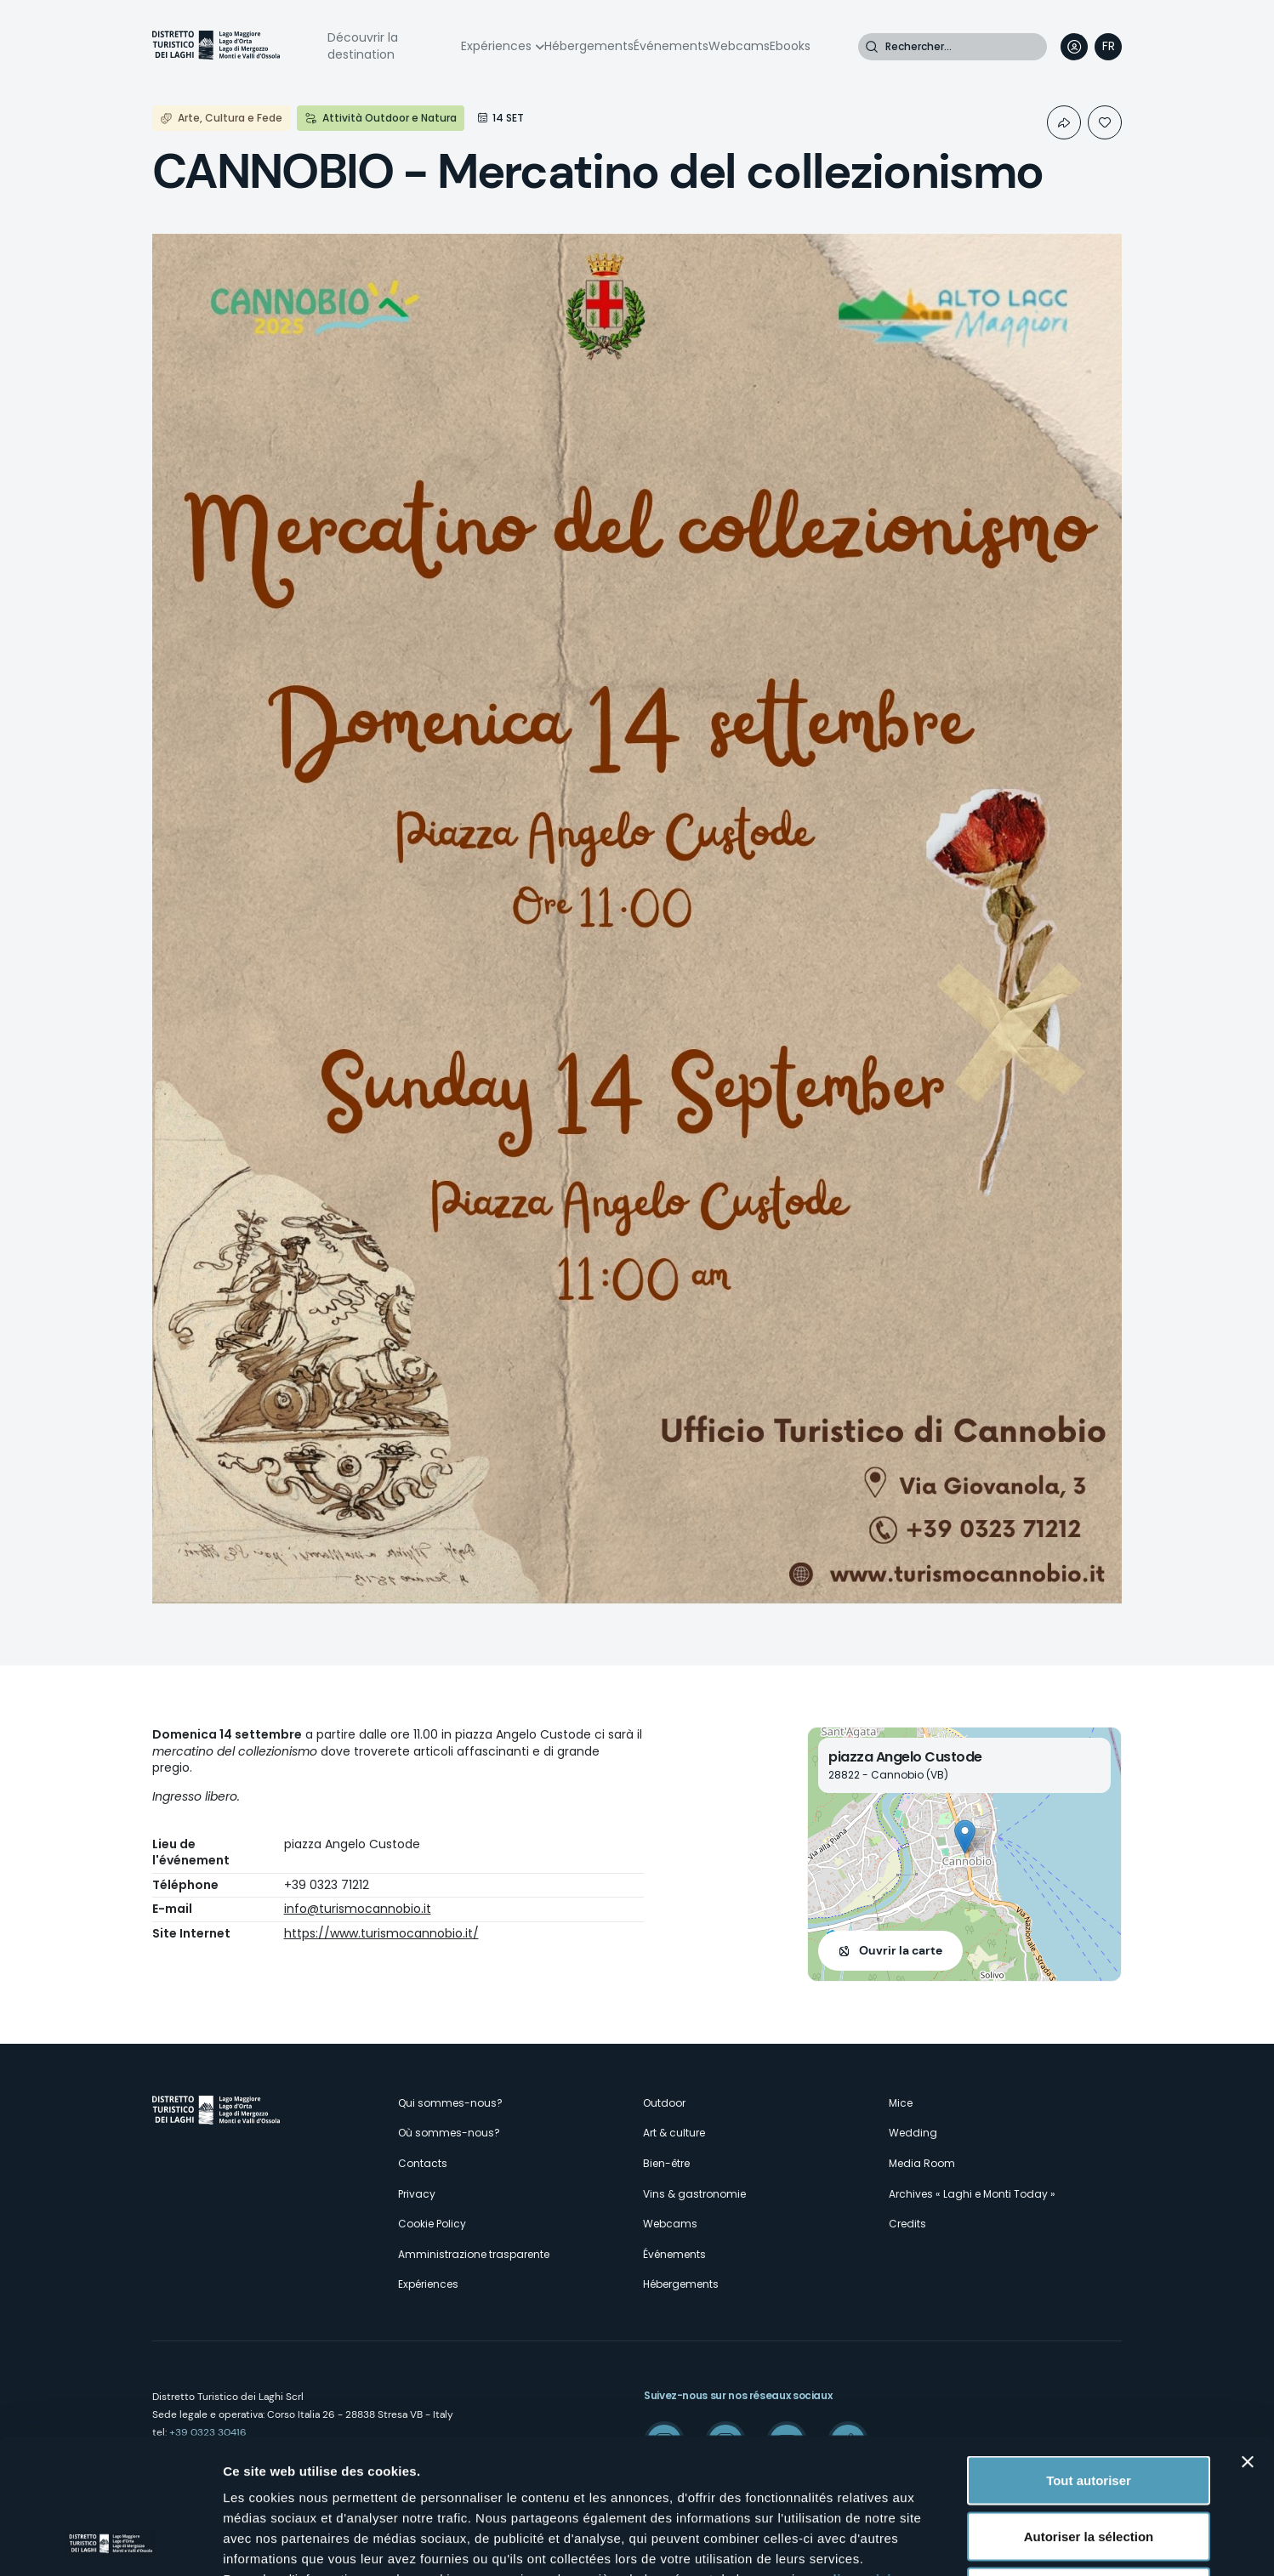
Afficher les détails (936, 2542)
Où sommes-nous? (449, 2132)
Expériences (496, 45)
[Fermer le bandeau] (1248, 2335)
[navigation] (1108, 46)
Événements (671, 45)
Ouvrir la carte (900, 1950)
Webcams (739, 45)
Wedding (913, 2132)
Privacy (416, 2194)
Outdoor (664, 2103)
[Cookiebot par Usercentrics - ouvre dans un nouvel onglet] (110, 2543)
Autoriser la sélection (1089, 2409)
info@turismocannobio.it (357, 1908)
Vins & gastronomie (694, 2194)
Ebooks (790, 45)
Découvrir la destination (362, 46)
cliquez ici (858, 2451)
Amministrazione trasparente (473, 2254)
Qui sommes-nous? (450, 2103)
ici (595, 2472)
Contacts (422, 2163)
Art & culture (674, 2132)
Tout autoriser (1088, 2353)
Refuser (1088, 2464)
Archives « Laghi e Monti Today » (972, 2194)
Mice (901, 2103)
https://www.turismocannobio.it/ (381, 1933)
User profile (1074, 46)
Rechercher (871, 46)
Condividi (1064, 122)
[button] (964, 1836)
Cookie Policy (432, 2223)
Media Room (922, 2163)
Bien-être (666, 2163)
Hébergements (589, 45)
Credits (907, 2223)
